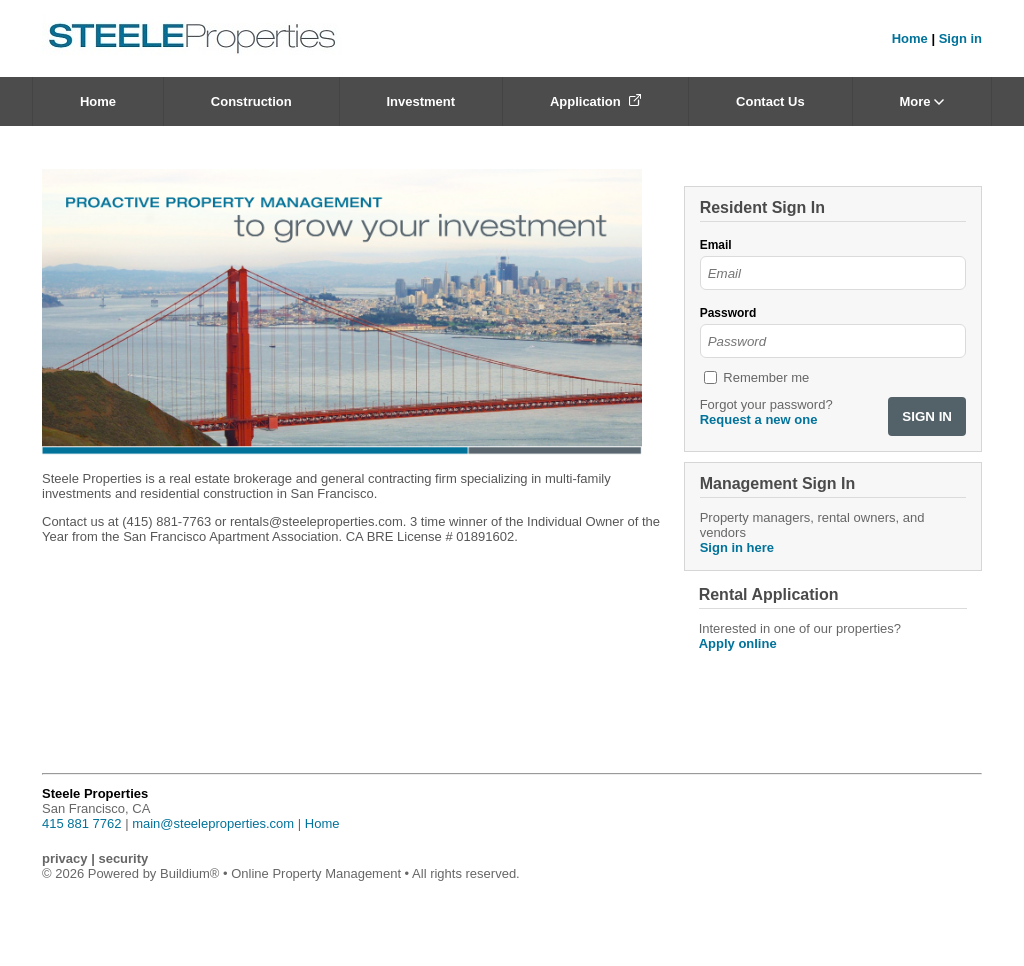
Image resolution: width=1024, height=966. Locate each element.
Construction (251, 101)
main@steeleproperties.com (213, 823)
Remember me (766, 377)
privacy (65, 858)
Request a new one (759, 419)
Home (910, 38)
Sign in (960, 38)
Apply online (738, 643)
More (921, 101)
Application (595, 101)
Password (728, 313)
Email (716, 245)
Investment (420, 101)
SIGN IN (927, 416)
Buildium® (189, 873)
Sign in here (737, 547)
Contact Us (770, 101)
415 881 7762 (82, 823)
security (123, 858)
